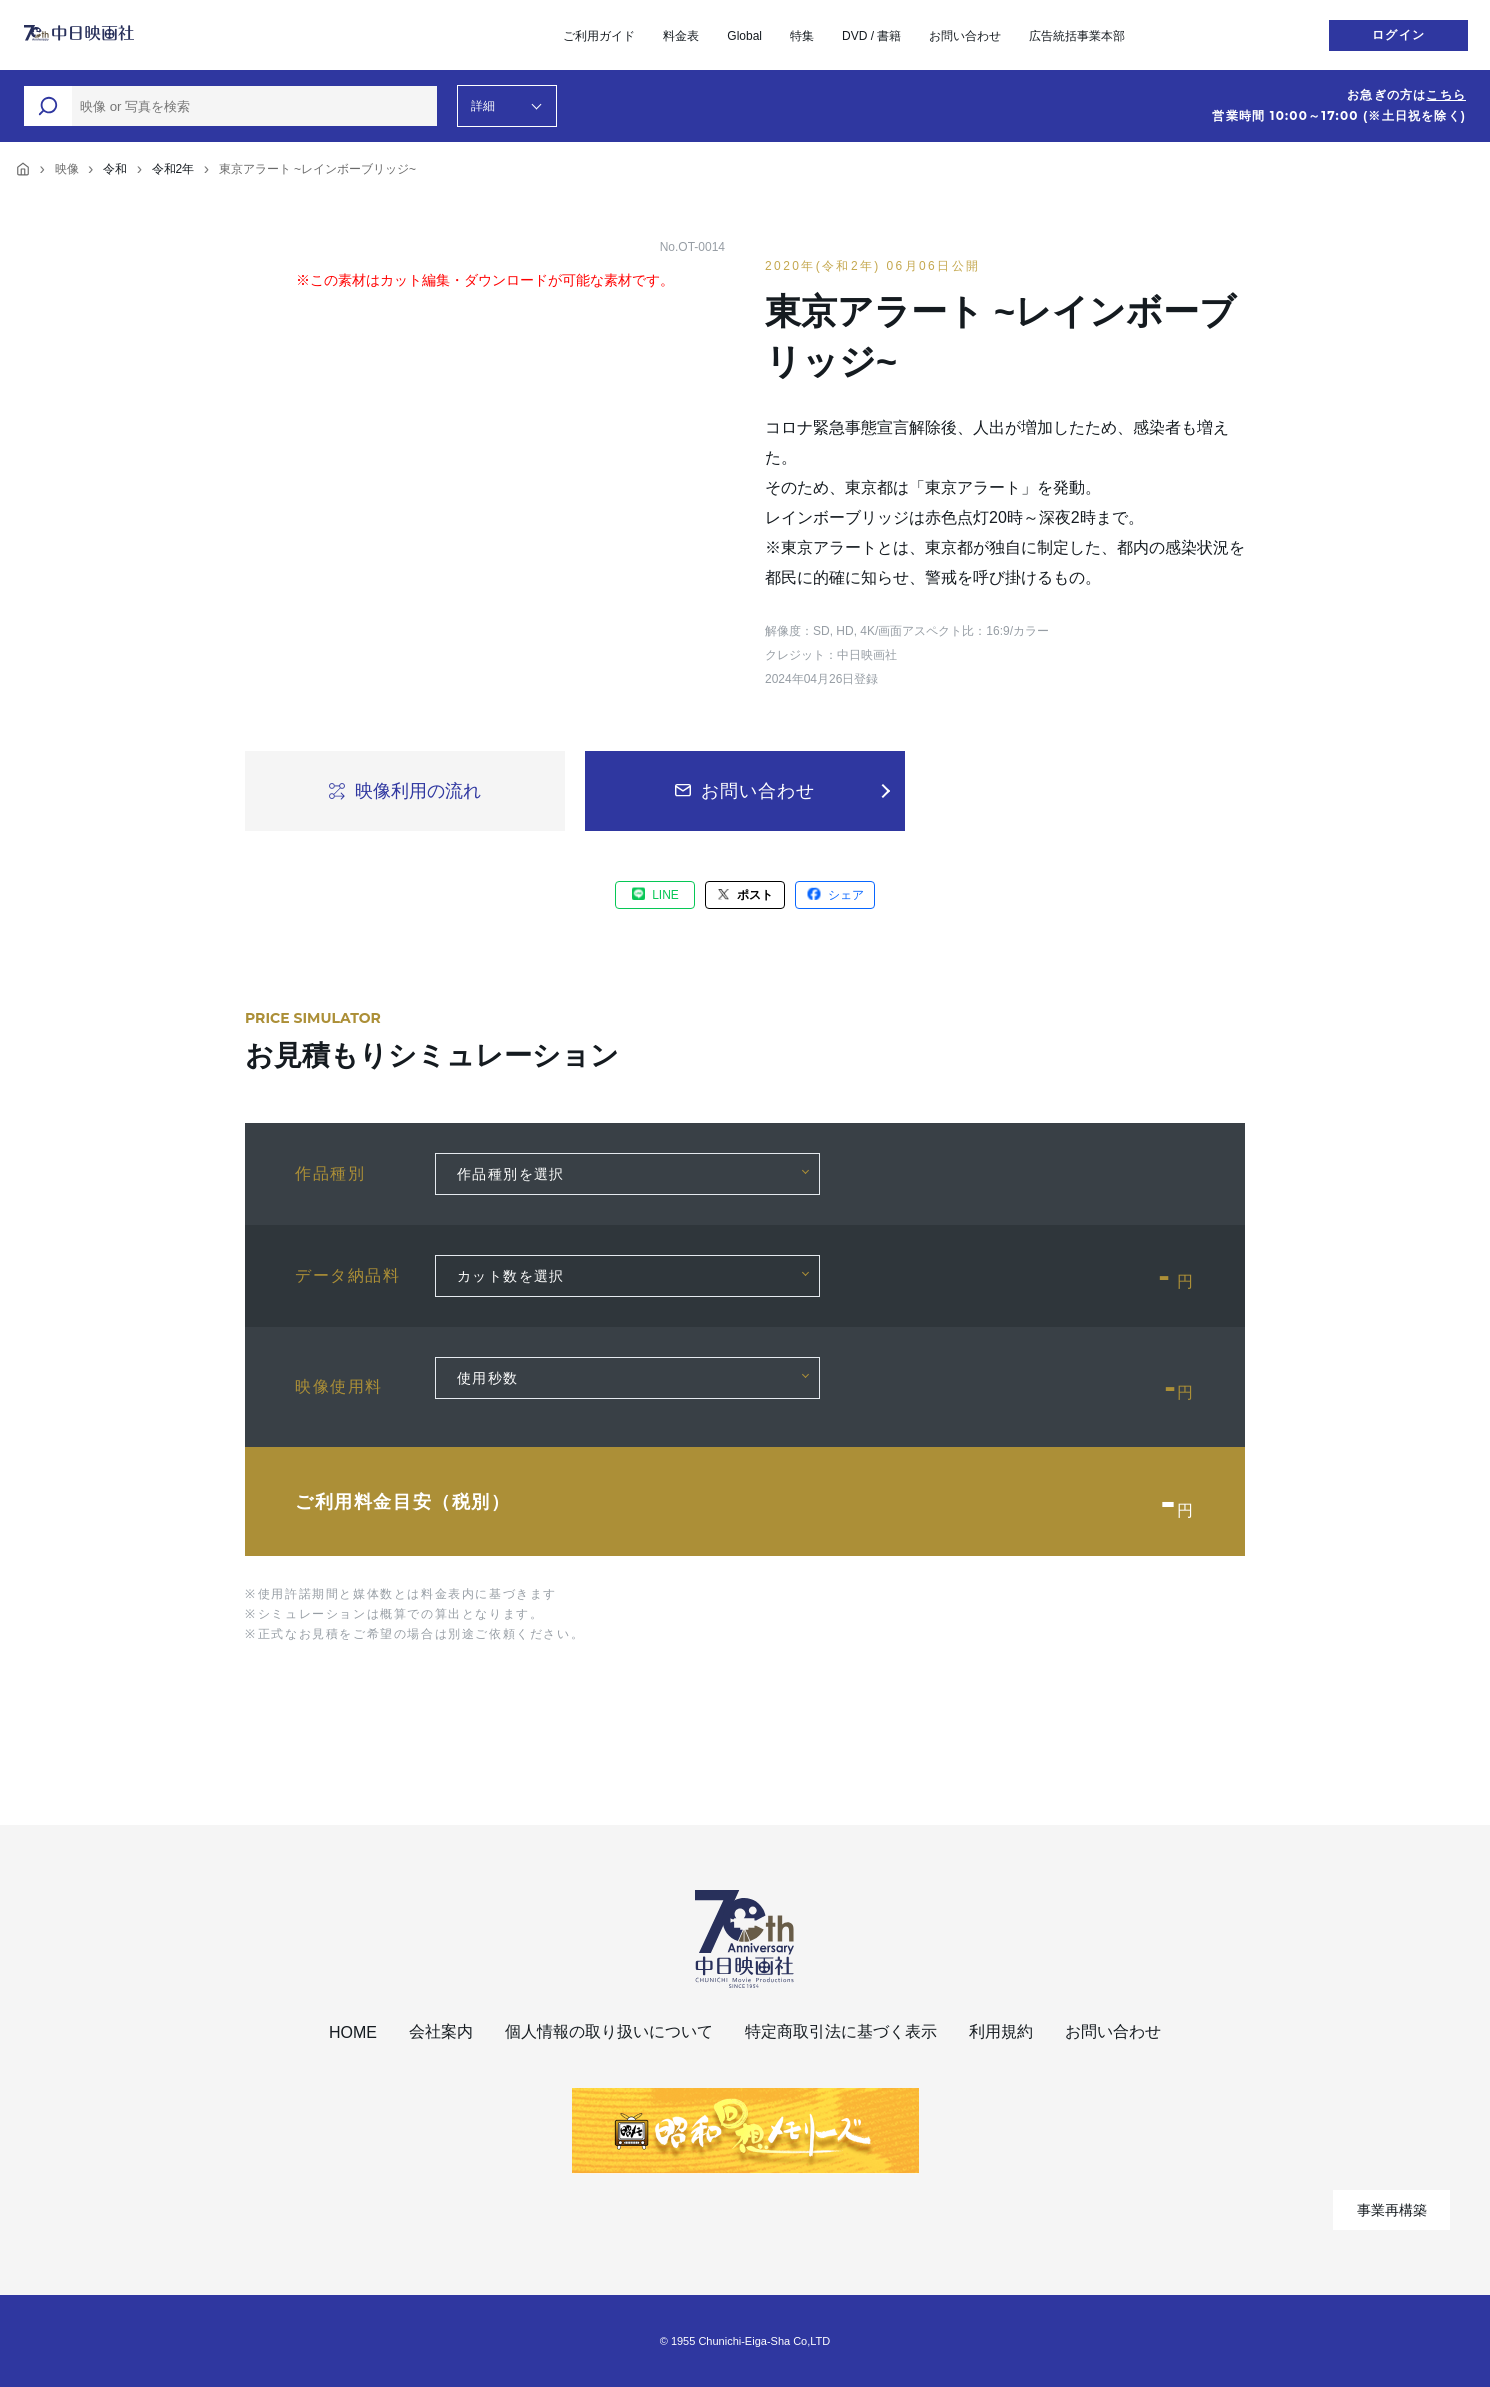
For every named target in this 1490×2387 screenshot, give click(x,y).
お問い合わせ (965, 36)
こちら (1446, 95)
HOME (353, 2032)
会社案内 (441, 2031)
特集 (802, 36)
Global (744, 36)
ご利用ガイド (599, 36)
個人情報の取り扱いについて (609, 2031)
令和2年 (173, 169)
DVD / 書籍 (871, 36)
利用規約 (1001, 2031)
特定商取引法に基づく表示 (841, 2031)
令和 (115, 169)
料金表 (681, 36)
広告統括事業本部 (1077, 36)
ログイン (1398, 35)
